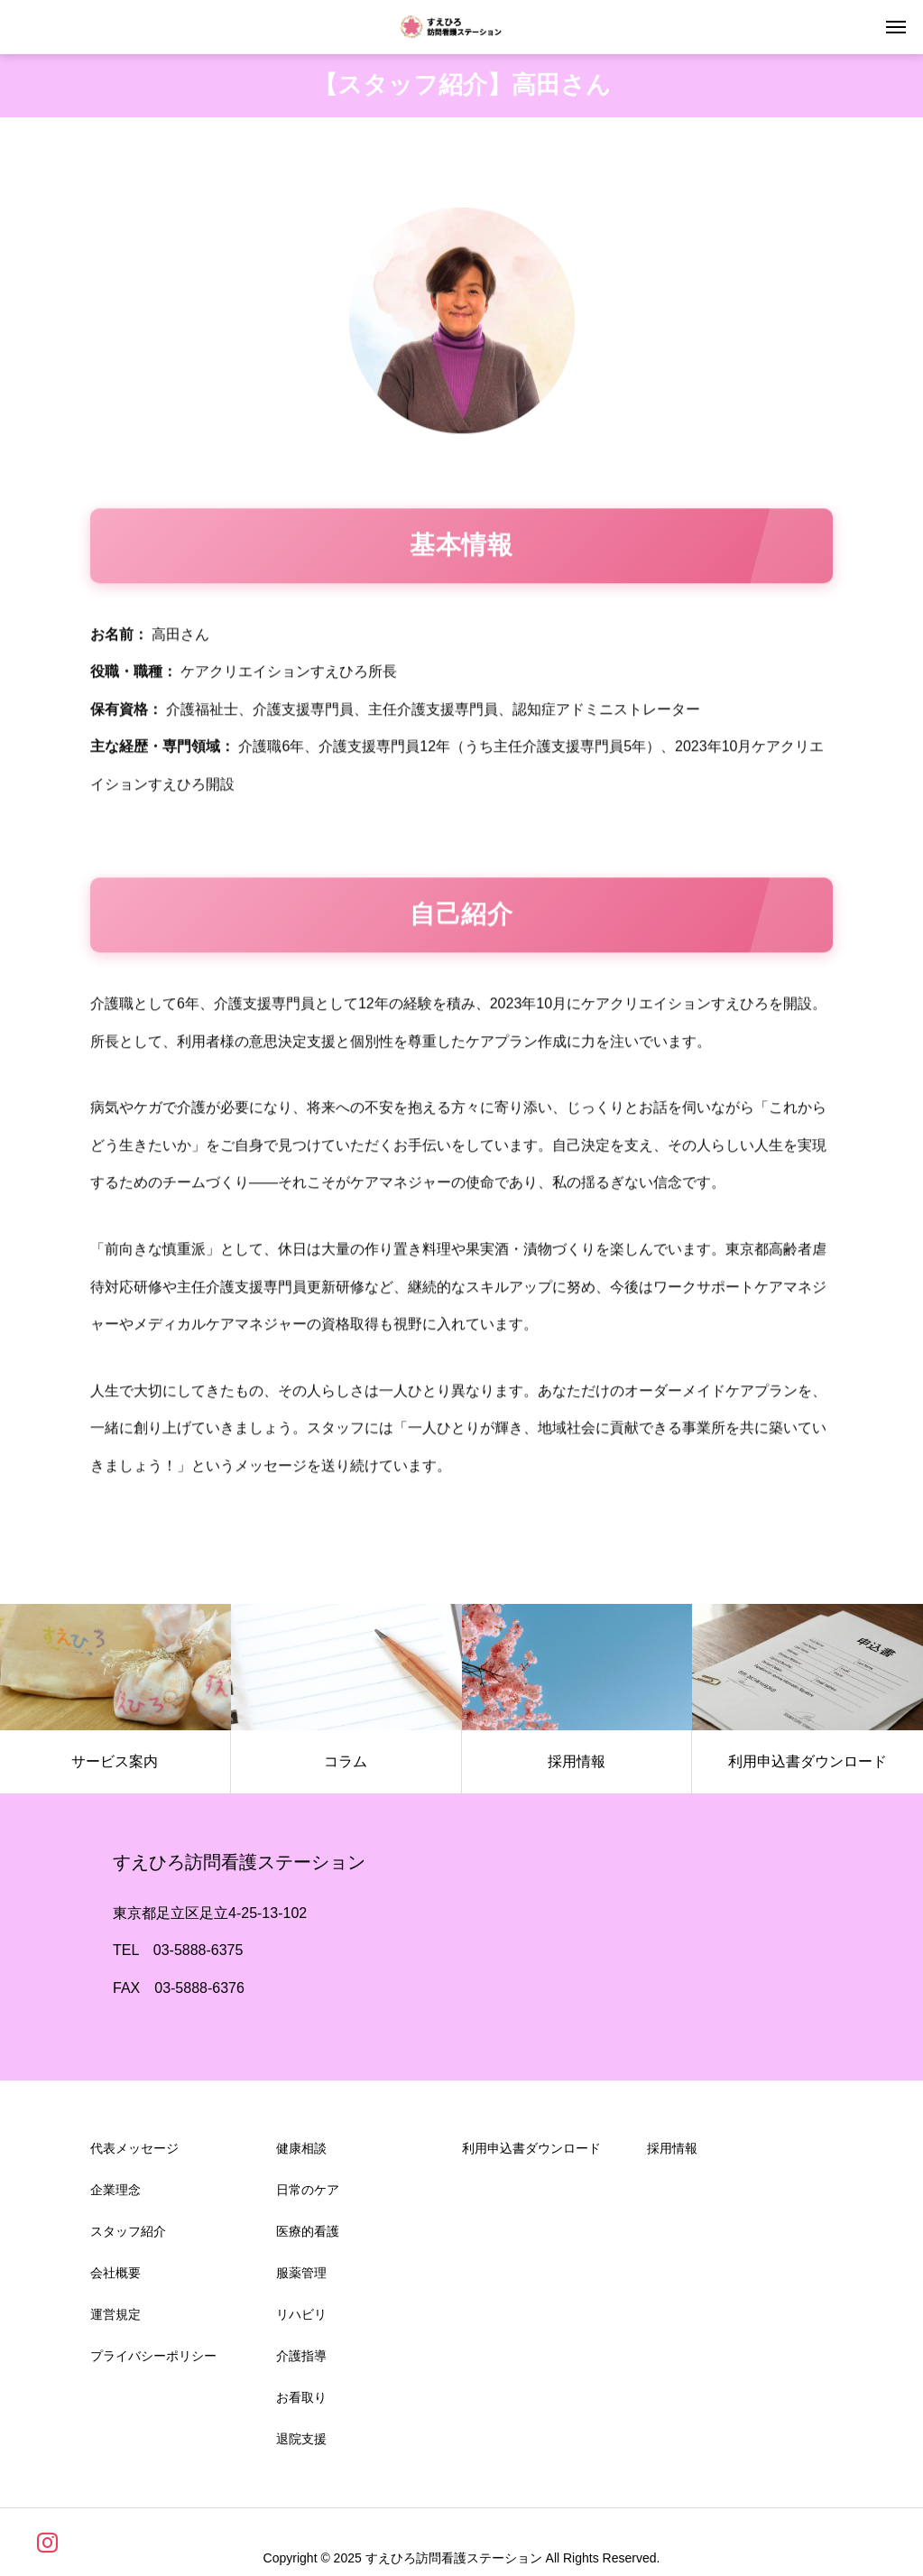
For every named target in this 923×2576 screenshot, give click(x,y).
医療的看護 (307, 2236)
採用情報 (672, 2153)
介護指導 (301, 2361)
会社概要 (115, 2278)
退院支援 (301, 2444)
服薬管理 (301, 2278)
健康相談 (301, 2153)
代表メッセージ (134, 2153)
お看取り (301, 2402)
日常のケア (307, 2195)
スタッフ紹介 (128, 2236)
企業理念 (115, 2195)
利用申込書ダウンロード (531, 2153)
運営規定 (115, 2319)
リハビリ (301, 2319)
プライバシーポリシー (153, 2361)
